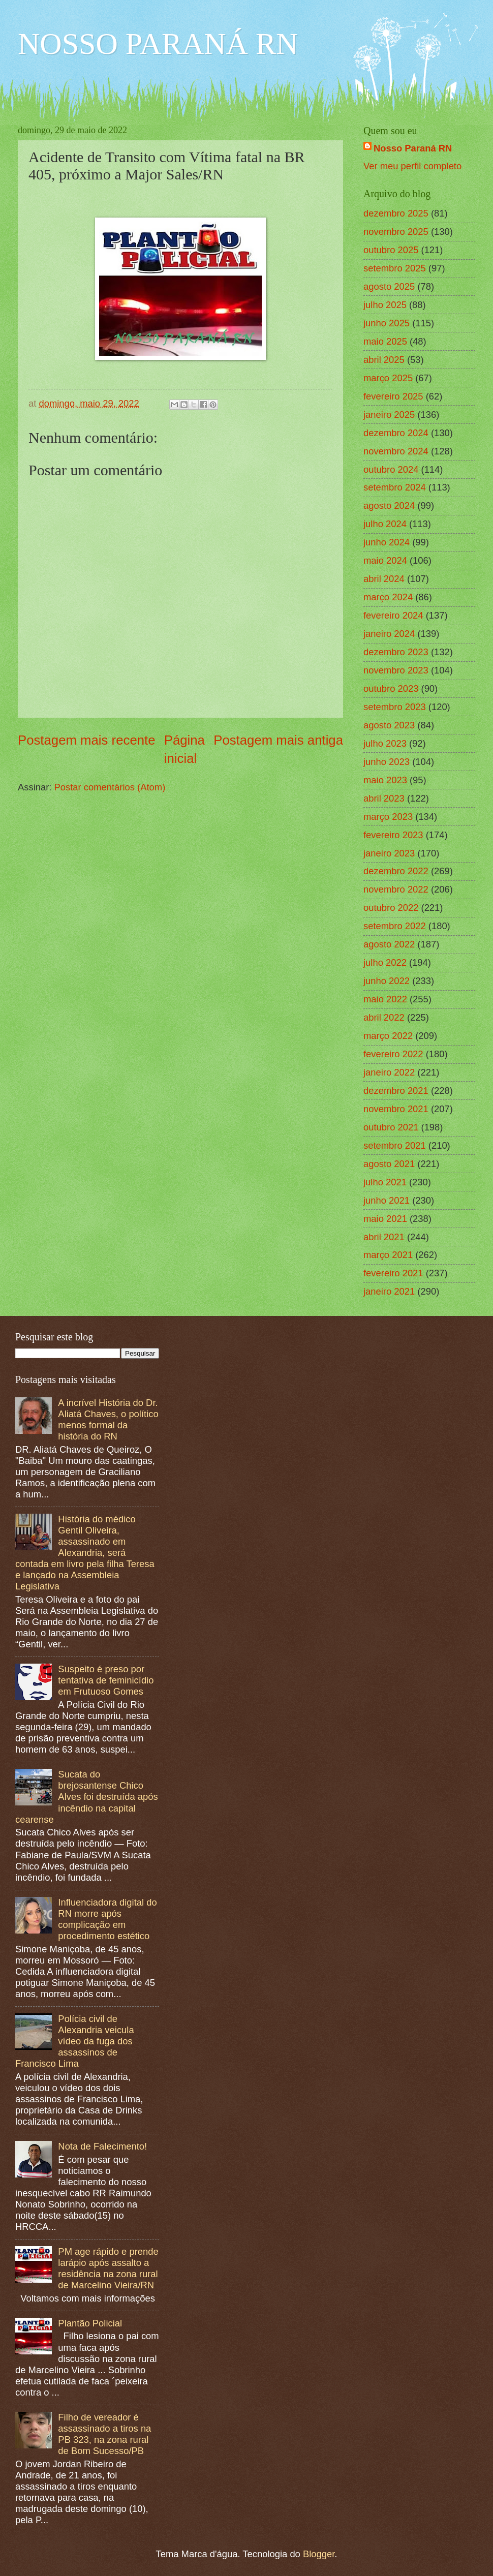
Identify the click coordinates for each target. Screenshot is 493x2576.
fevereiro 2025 (393, 396)
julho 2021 (385, 1182)
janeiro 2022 (389, 1072)
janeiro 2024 (389, 633)
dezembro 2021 (395, 1090)
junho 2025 (386, 323)
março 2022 (388, 1035)
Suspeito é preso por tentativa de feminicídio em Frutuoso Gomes (105, 1680)
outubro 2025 (390, 249)
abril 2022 (384, 1017)
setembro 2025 (394, 268)
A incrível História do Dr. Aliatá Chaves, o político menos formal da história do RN (108, 1419)
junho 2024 (386, 542)
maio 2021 (385, 1218)
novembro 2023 (395, 670)
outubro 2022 (390, 907)
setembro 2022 (394, 926)
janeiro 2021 (389, 1291)
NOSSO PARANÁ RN (158, 43)
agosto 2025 (389, 286)
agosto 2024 (389, 505)
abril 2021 (384, 1237)
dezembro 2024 (395, 432)
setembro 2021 (394, 1145)
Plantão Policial (90, 2323)
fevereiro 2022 (393, 1054)
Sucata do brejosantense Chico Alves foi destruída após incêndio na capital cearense (86, 1796)
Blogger (318, 2554)
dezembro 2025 (395, 213)
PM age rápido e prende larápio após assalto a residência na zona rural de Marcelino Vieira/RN (108, 2268)
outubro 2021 (390, 1127)
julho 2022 (385, 962)
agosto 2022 (389, 944)
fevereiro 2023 (393, 835)
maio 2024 (385, 560)
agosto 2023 (389, 725)
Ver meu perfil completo (412, 166)
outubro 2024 (390, 469)
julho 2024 (385, 523)
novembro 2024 (395, 451)
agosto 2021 (389, 1163)
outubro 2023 (390, 688)
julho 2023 (385, 743)
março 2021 (388, 1254)
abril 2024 (384, 578)
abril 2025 (384, 359)
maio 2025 (385, 341)
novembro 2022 (395, 889)
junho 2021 (386, 1200)
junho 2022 (386, 980)
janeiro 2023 (389, 853)
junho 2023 (386, 761)
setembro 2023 (394, 706)
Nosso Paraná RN (413, 148)
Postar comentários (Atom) (110, 787)
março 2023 (388, 816)
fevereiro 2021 (393, 1273)
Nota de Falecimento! (102, 2146)
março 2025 (388, 378)
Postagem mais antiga (278, 740)
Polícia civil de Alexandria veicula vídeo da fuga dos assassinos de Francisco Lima (74, 2041)
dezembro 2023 (395, 652)
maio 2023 (385, 780)
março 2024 (388, 597)
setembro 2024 (394, 487)
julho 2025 (385, 304)
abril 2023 (384, 798)
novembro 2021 (395, 1108)
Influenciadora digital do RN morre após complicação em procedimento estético (107, 1919)
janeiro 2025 (389, 414)
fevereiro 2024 (393, 615)
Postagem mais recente (87, 740)
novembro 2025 (395, 231)
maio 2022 (385, 999)
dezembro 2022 (395, 871)
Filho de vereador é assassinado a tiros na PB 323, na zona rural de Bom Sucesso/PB (104, 2434)
